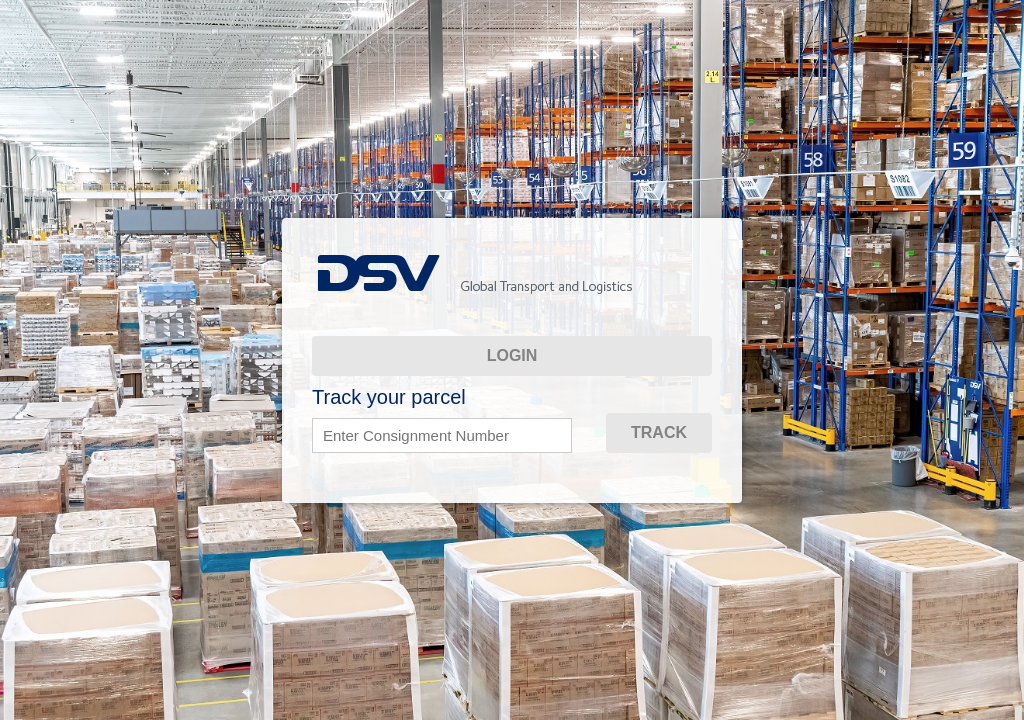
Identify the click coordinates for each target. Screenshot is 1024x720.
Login (512, 355)
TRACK (659, 432)
